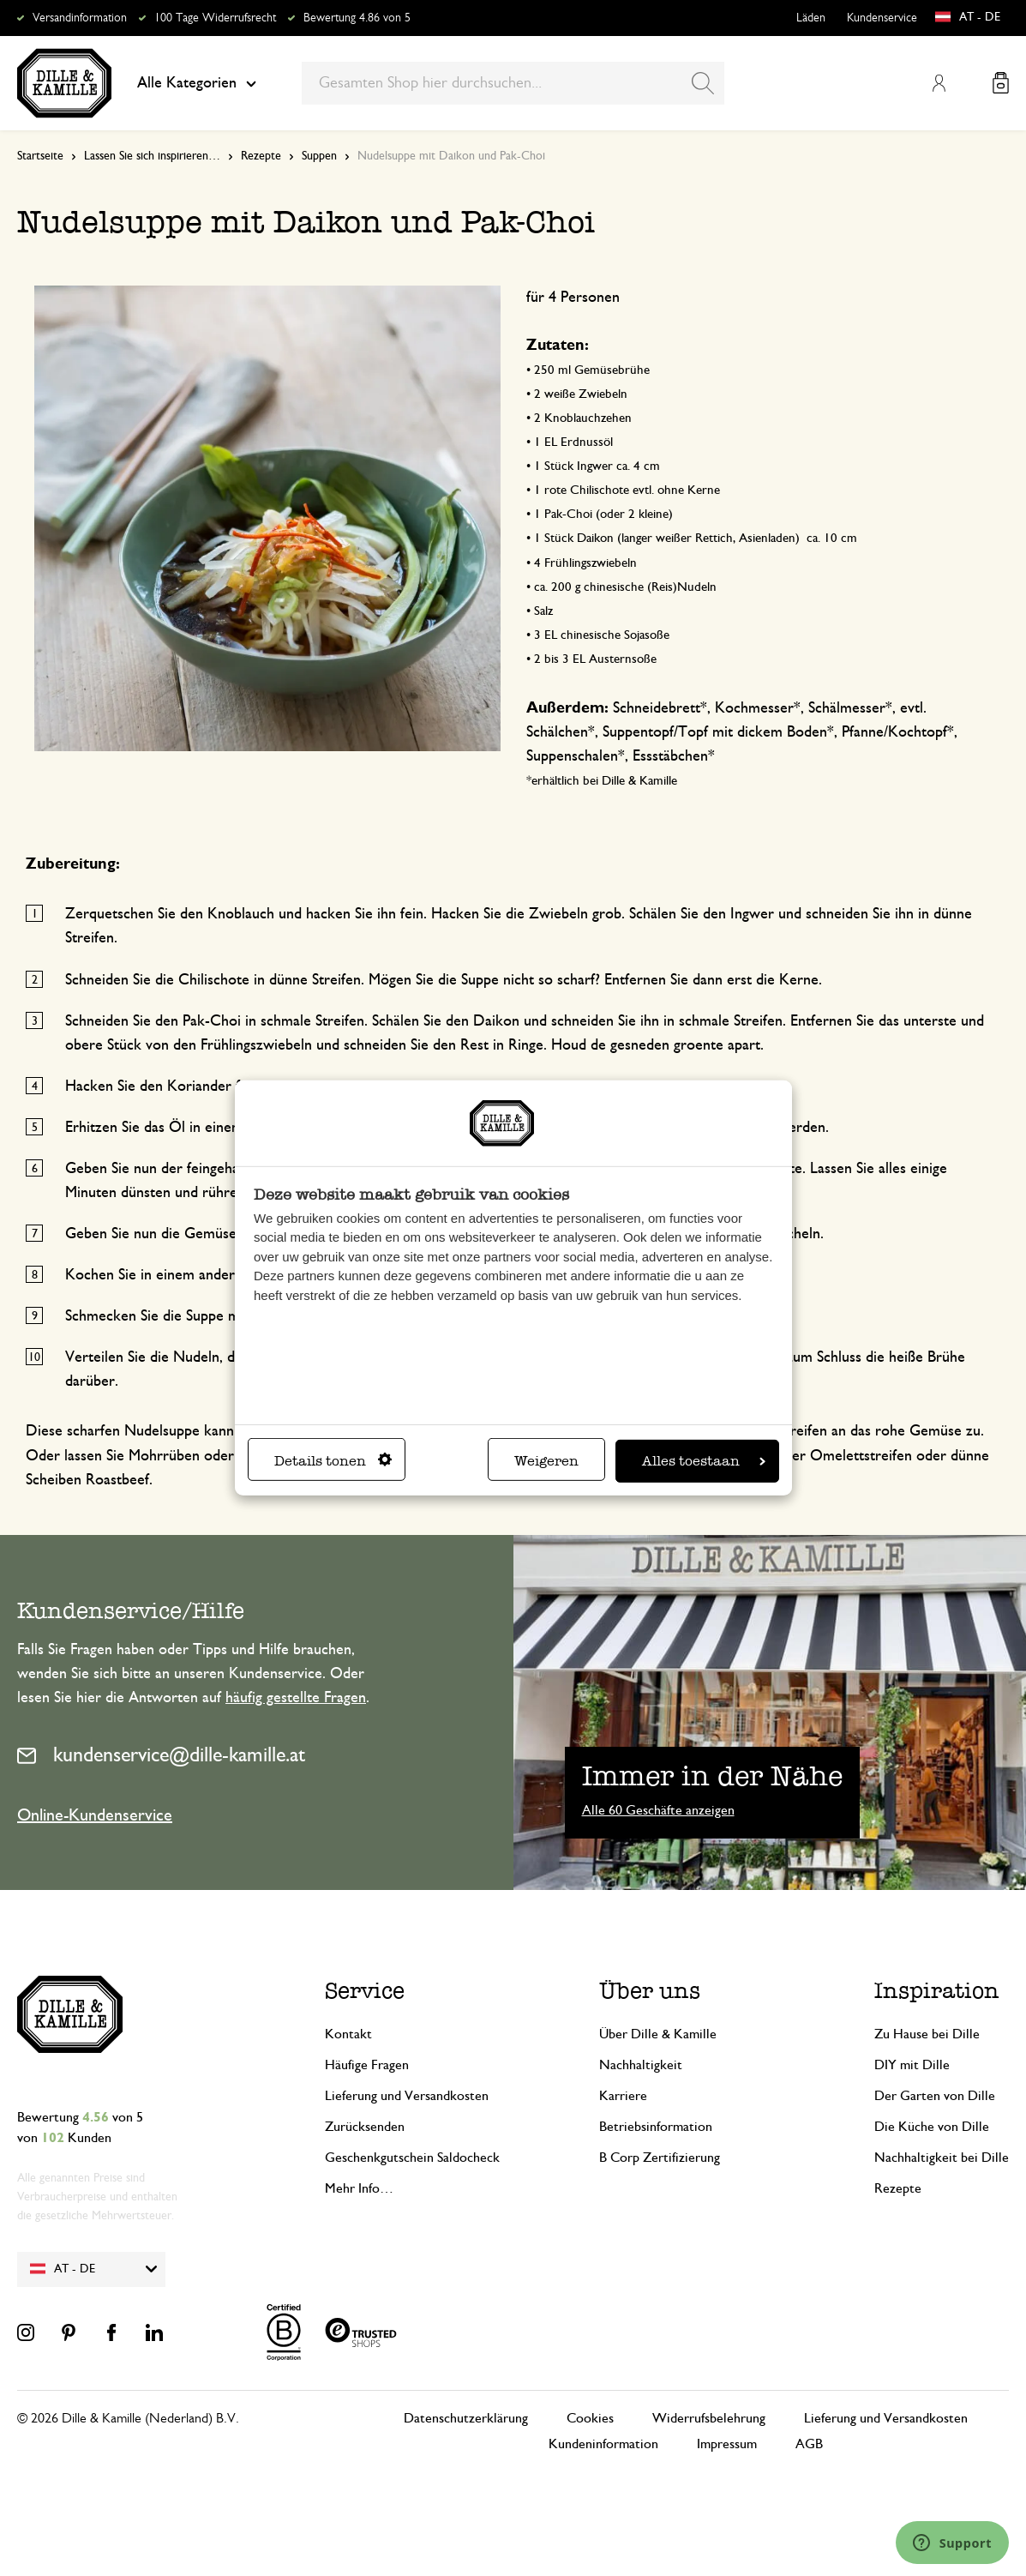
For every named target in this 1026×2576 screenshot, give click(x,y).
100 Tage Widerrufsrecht (215, 18)
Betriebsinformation (655, 2127)
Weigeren (546, 1461)
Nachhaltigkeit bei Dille (941, 2157)
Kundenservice (882, 18)
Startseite (40, 156)
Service (365, 1990)
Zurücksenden (365, 2127)
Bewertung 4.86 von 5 (357, 18)
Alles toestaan (703, 1461)
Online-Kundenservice (94, 1815)
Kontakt (348, 2034)
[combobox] (513, 83)
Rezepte (261, 156)
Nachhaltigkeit (640, 2065)
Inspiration (936, 1990)
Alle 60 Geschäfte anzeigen (658, 1810)
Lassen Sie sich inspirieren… (152, 156)
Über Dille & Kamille (658, 2034)
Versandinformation (80, 18)
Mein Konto (938, 83)
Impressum (727, 2444)
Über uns (649, 1990)
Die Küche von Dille (931, 2127)
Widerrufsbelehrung (708, 2418)
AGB (809, 2444)
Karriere (623, 2096)
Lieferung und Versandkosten (407, 2096)
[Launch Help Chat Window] (952, 2542)
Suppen (319, 156)
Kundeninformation (603, 2444)
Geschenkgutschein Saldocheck (412, 2157)
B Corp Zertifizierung (659, 2157)
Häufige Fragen (367, 2065)
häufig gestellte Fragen (295, 1698)
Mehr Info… (359, 2188)
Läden (810, 18)
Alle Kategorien (196, 83)
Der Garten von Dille (934, 2096)
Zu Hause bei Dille (927, 2034)
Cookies (590, 2418)
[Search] (702, 83)
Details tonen (333, 1461)
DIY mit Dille (912, 2065)
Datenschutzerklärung (466, 2418)
